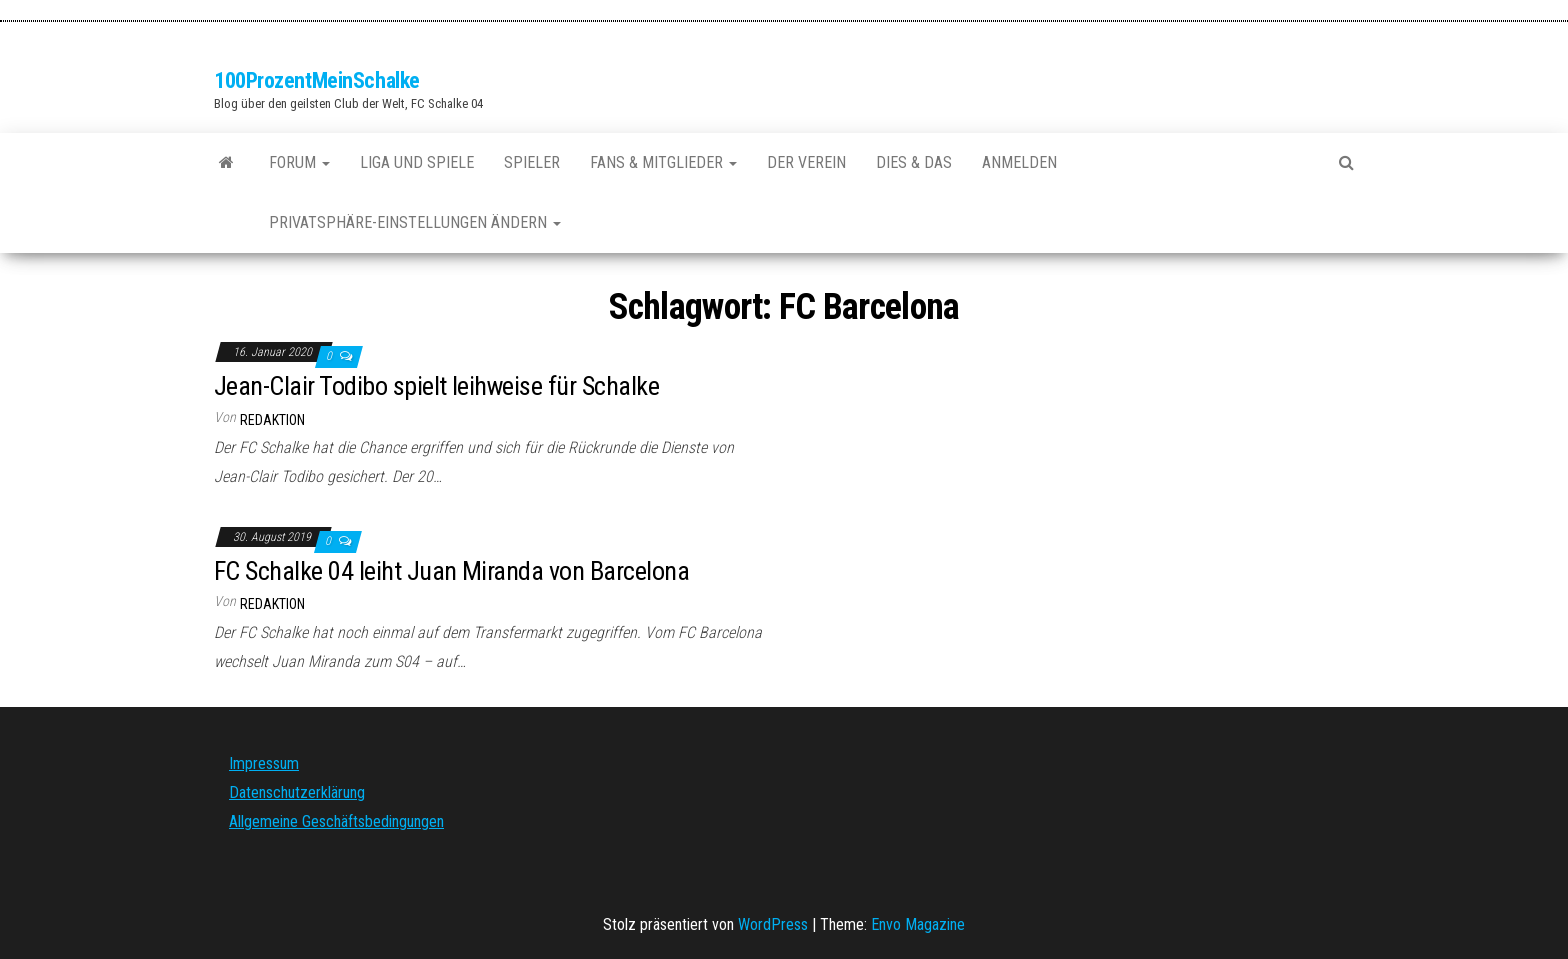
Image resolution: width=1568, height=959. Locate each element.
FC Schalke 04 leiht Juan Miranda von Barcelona (451, 571)
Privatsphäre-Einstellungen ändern (415, 222)
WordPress (773, 924)
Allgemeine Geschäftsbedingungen (336, 821)
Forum (299, 162)
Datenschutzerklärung (297, 792)
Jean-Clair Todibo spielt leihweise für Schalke (436, 386)
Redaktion (272, 420)
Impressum (264, 763)
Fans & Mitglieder (663, 162)
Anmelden (1019, 162)
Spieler (532, 162)
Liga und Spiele (417, 162)
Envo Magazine (918, 924)
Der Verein (806, 162)
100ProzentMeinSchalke (317, 80)
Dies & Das (914, 162)
